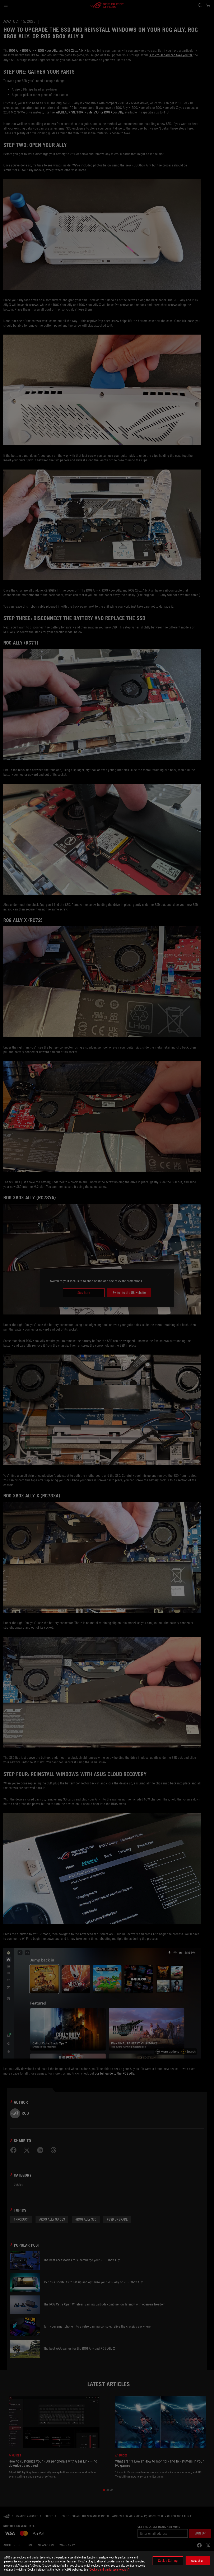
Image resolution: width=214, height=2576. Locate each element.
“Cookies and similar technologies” (109, 2569)
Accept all (197, 2561)
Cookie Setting (168, 2561)
